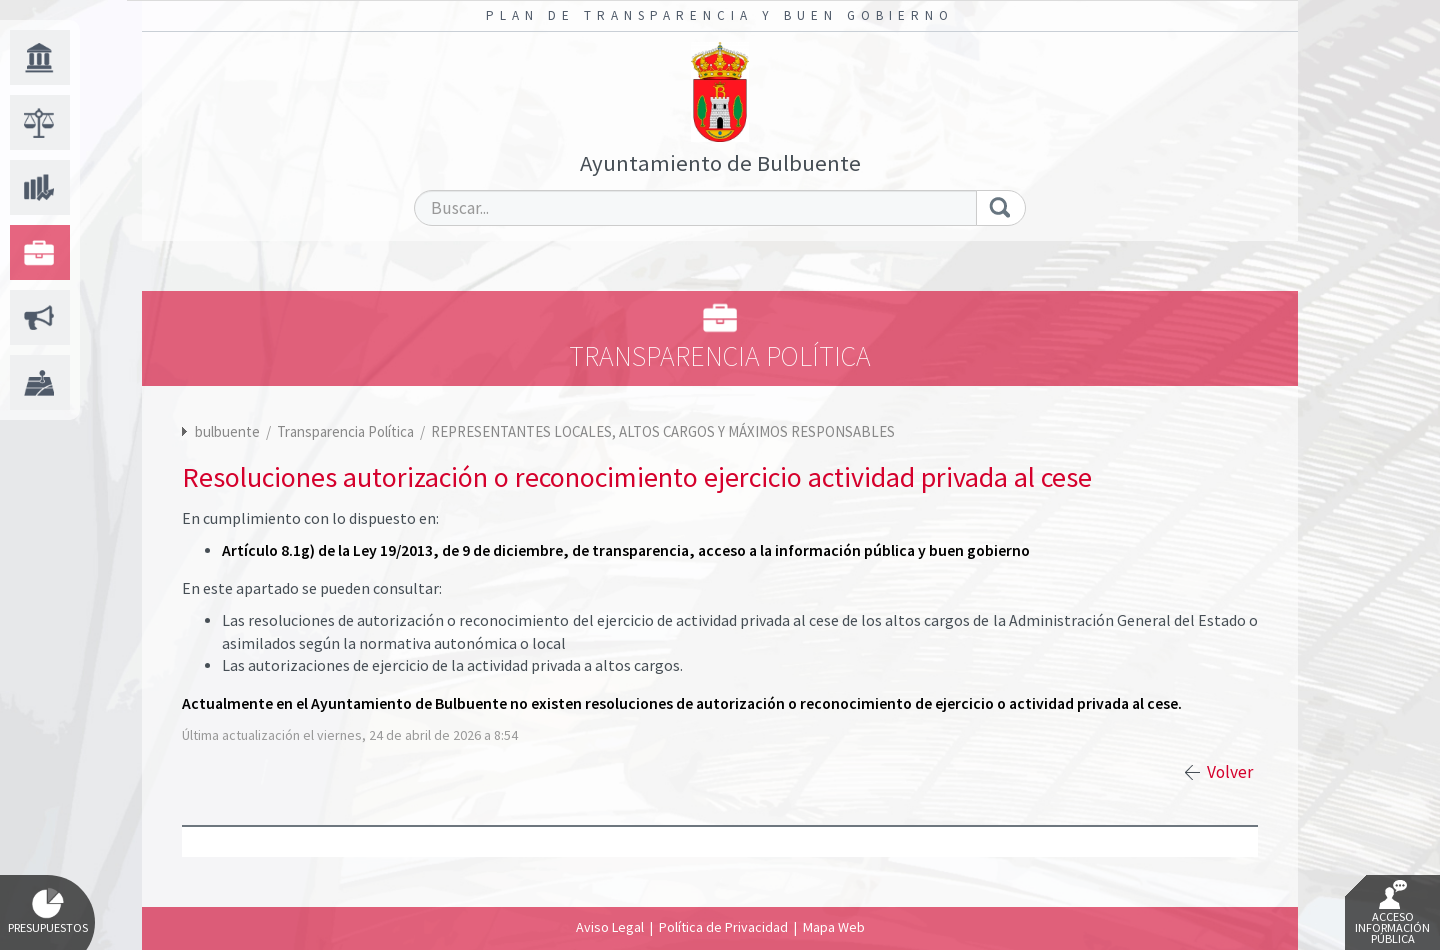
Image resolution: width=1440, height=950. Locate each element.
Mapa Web (834, 927)
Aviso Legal (610, 927)
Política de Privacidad (723, 927)
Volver (1230, 772)
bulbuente (227, 431)
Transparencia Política (347, 431)
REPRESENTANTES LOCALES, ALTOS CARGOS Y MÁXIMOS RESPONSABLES (663, 431)
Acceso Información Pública (1392, 913)
